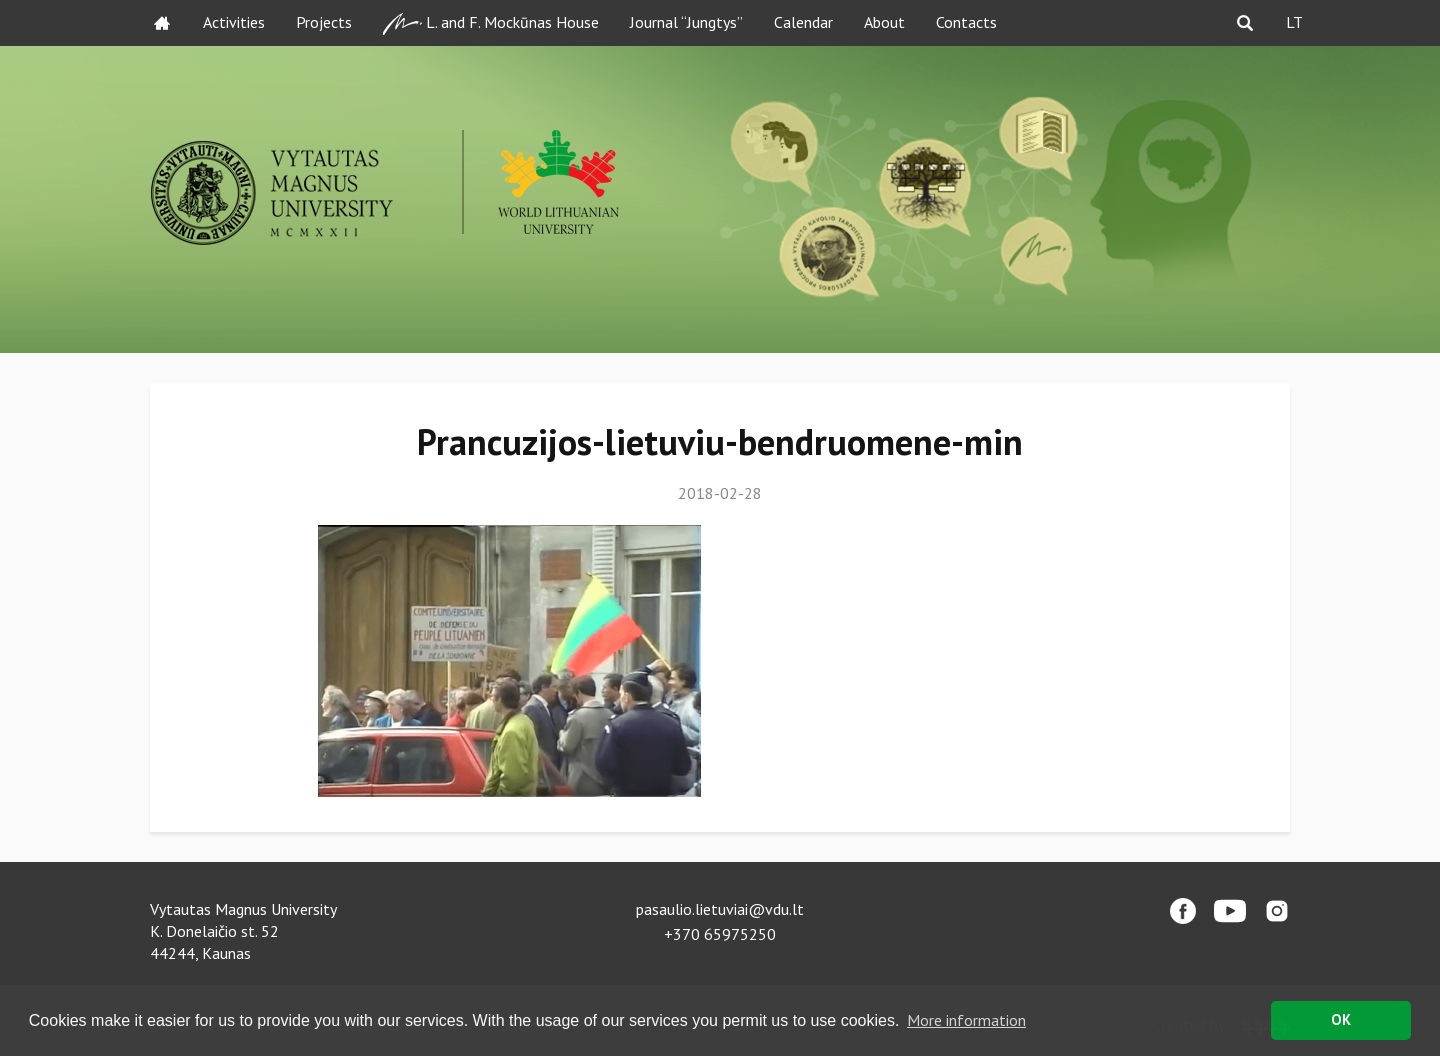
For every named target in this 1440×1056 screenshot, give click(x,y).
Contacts (966, 22)
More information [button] (966, 1020)
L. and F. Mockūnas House (491, 23)
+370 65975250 (720, 934)
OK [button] (1341, 1019)
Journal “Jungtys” (686, 22)
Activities (234, 22)
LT (1294, 22)
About (884, 22)
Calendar (803, 22)
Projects (324, 22)
